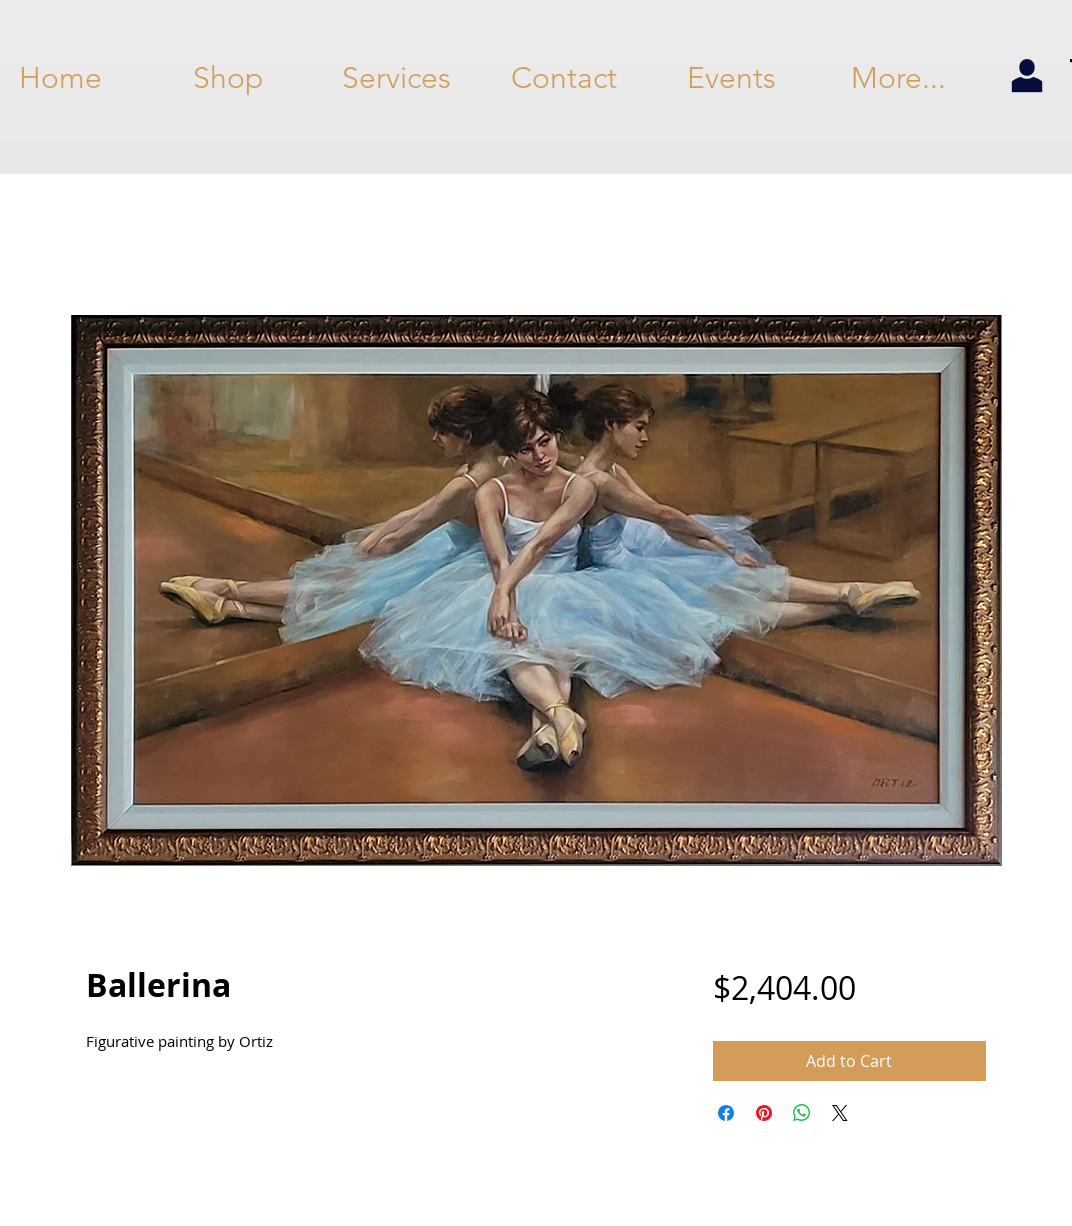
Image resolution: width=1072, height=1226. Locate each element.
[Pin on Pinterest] (764, 1113)
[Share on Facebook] (726, 1113)
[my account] (1026, 77)
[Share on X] (840, 1113)
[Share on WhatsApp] (802, 1113)
